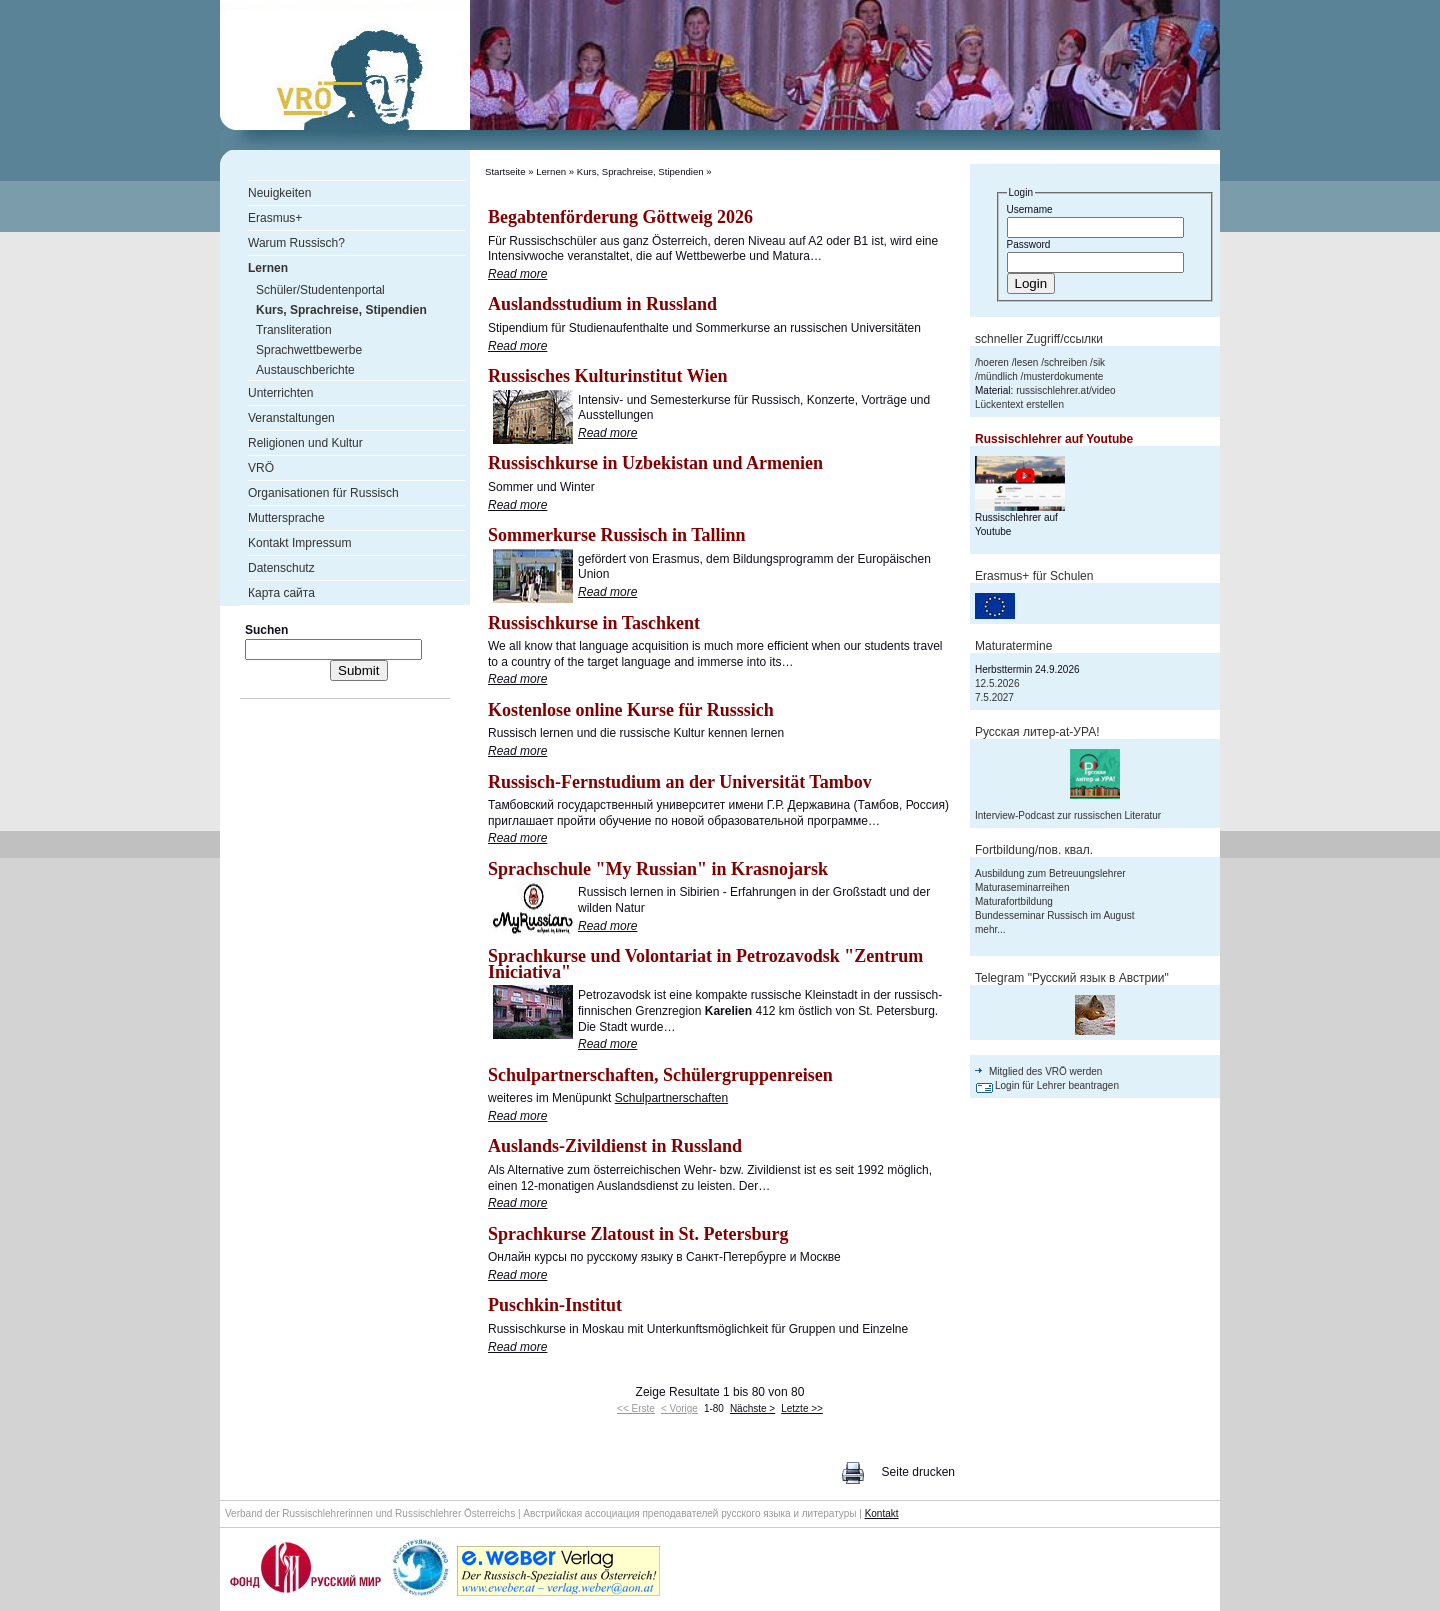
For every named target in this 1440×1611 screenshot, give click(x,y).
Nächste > (752, 1408)
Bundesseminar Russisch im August (1055, 915)
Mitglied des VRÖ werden (1045, 1071)
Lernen (551, 171)
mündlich (998, 376)
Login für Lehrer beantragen (1057, 1085)
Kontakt (882, 1513)
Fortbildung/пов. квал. (1034, 850)
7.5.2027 (994, 697)
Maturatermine (1013, 646)
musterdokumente (1063, 376)
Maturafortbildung (1014, 901)
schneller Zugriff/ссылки (1039, 339)
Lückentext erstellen (1019, 404)
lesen (1026, 362)
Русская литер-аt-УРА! (1037, 732)
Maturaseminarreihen (1022, 887)
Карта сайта (281, 593)
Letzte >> (802, 1408)
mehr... (990, 929)
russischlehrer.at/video (1066, 390)
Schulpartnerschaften (671, 1098)
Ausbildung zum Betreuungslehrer (1050, 873)
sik (1099, 362)
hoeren (993, 362)
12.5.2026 (997, 683)
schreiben (1065, 362)
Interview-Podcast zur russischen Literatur (1068, 815)
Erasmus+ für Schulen (1034, 576)
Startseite (505, 171)
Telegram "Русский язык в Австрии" (1072, 978)
